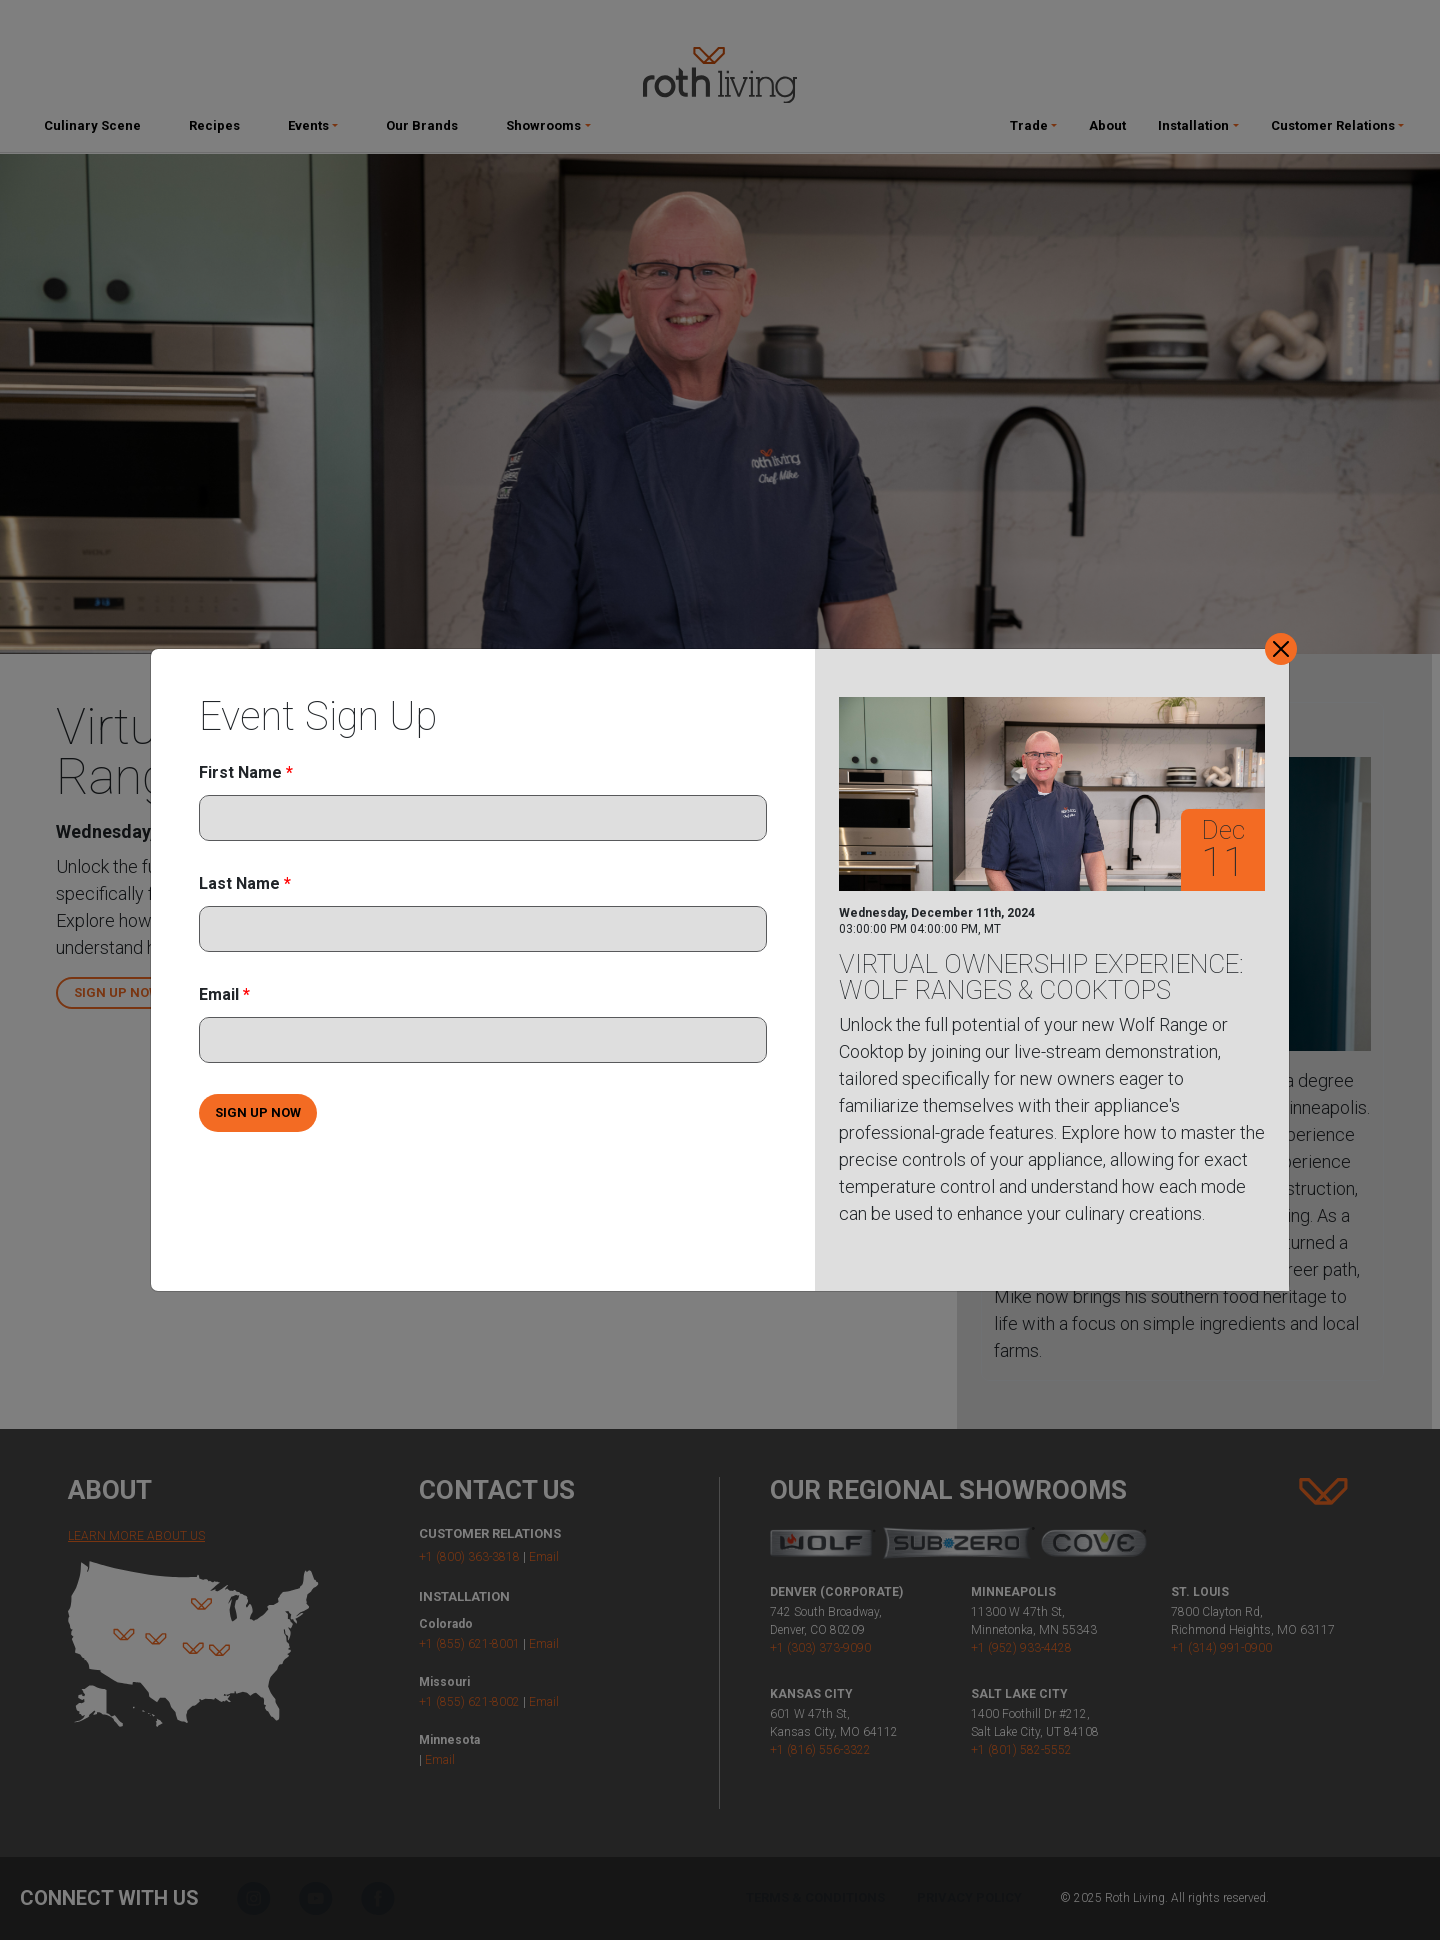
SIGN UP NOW (258, 1112)
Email (224, 994)
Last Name (245, 883)
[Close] (1281, 649)
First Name (246, 772)
